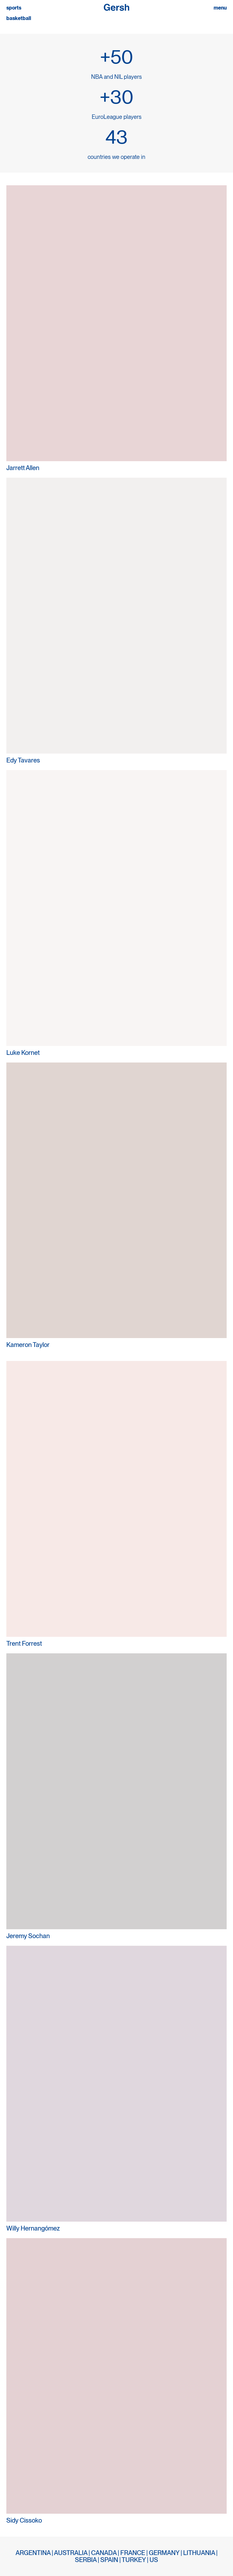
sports (13, 7)
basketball (18, 18)
